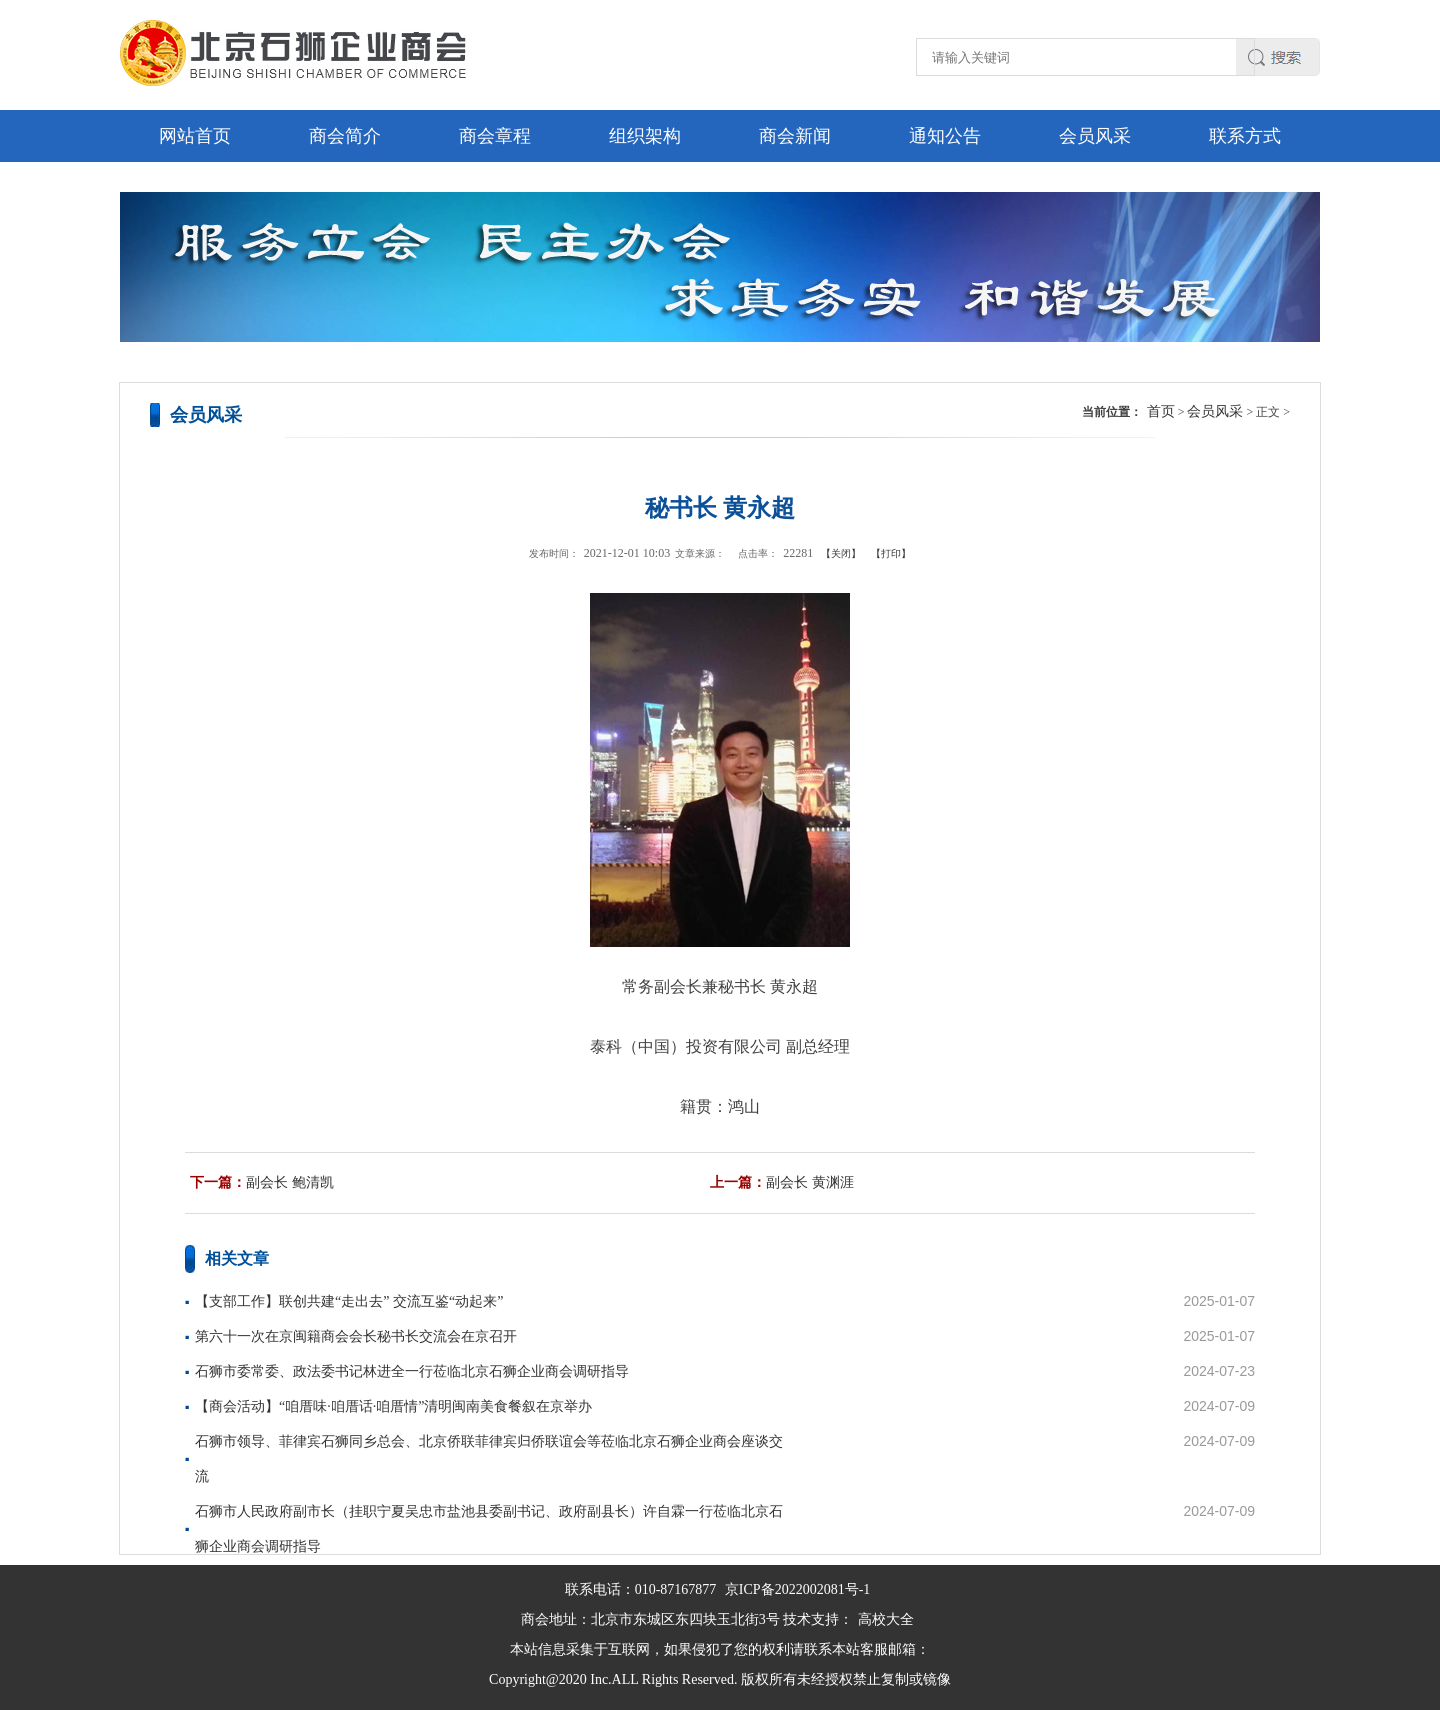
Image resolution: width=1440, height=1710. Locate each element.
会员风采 (1095, 136)
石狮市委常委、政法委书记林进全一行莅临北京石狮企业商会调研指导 (412, 1371)
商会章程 (495, 136)
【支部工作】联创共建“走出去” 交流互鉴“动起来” (349, 1301)
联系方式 (1245, 136)
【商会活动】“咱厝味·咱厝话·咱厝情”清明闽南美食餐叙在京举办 (393, 1406)
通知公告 (945, 136)
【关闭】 (841, 553)
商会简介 (345, 136)
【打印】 (891, 553)
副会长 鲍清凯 (290, 1182)
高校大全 (886, 1619)
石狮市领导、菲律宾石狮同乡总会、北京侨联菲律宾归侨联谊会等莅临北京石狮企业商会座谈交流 (489, 1459)
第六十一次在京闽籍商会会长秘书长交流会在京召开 (356, 1336)
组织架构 (645, 136)
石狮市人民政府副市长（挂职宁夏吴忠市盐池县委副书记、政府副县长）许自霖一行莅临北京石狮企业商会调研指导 (489, 1529)
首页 (1161, 411)
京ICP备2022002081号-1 (797, 1589)
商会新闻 (795, 136)
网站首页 (195, 136)
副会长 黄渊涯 (810, 1182)
